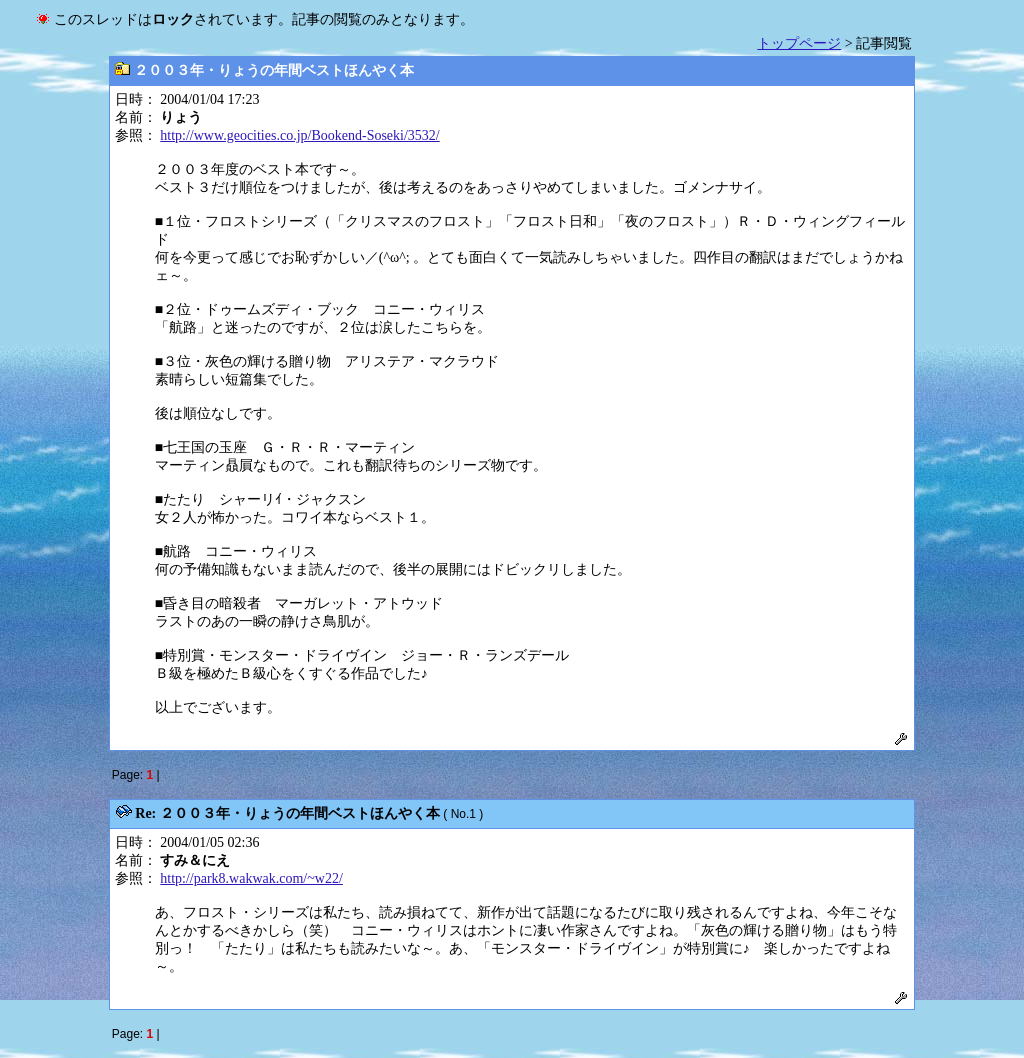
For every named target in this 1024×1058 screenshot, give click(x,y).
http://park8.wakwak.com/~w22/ (251, 878)
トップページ (799, 43)
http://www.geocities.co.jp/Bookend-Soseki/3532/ (299, 135)
